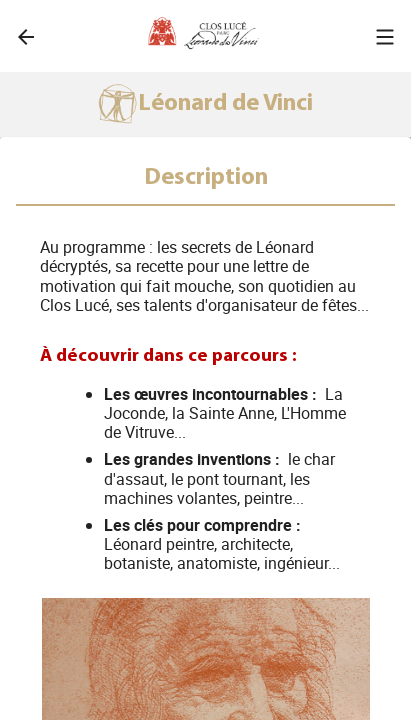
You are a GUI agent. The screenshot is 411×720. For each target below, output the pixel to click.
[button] (385, 37)
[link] (26, 37)
